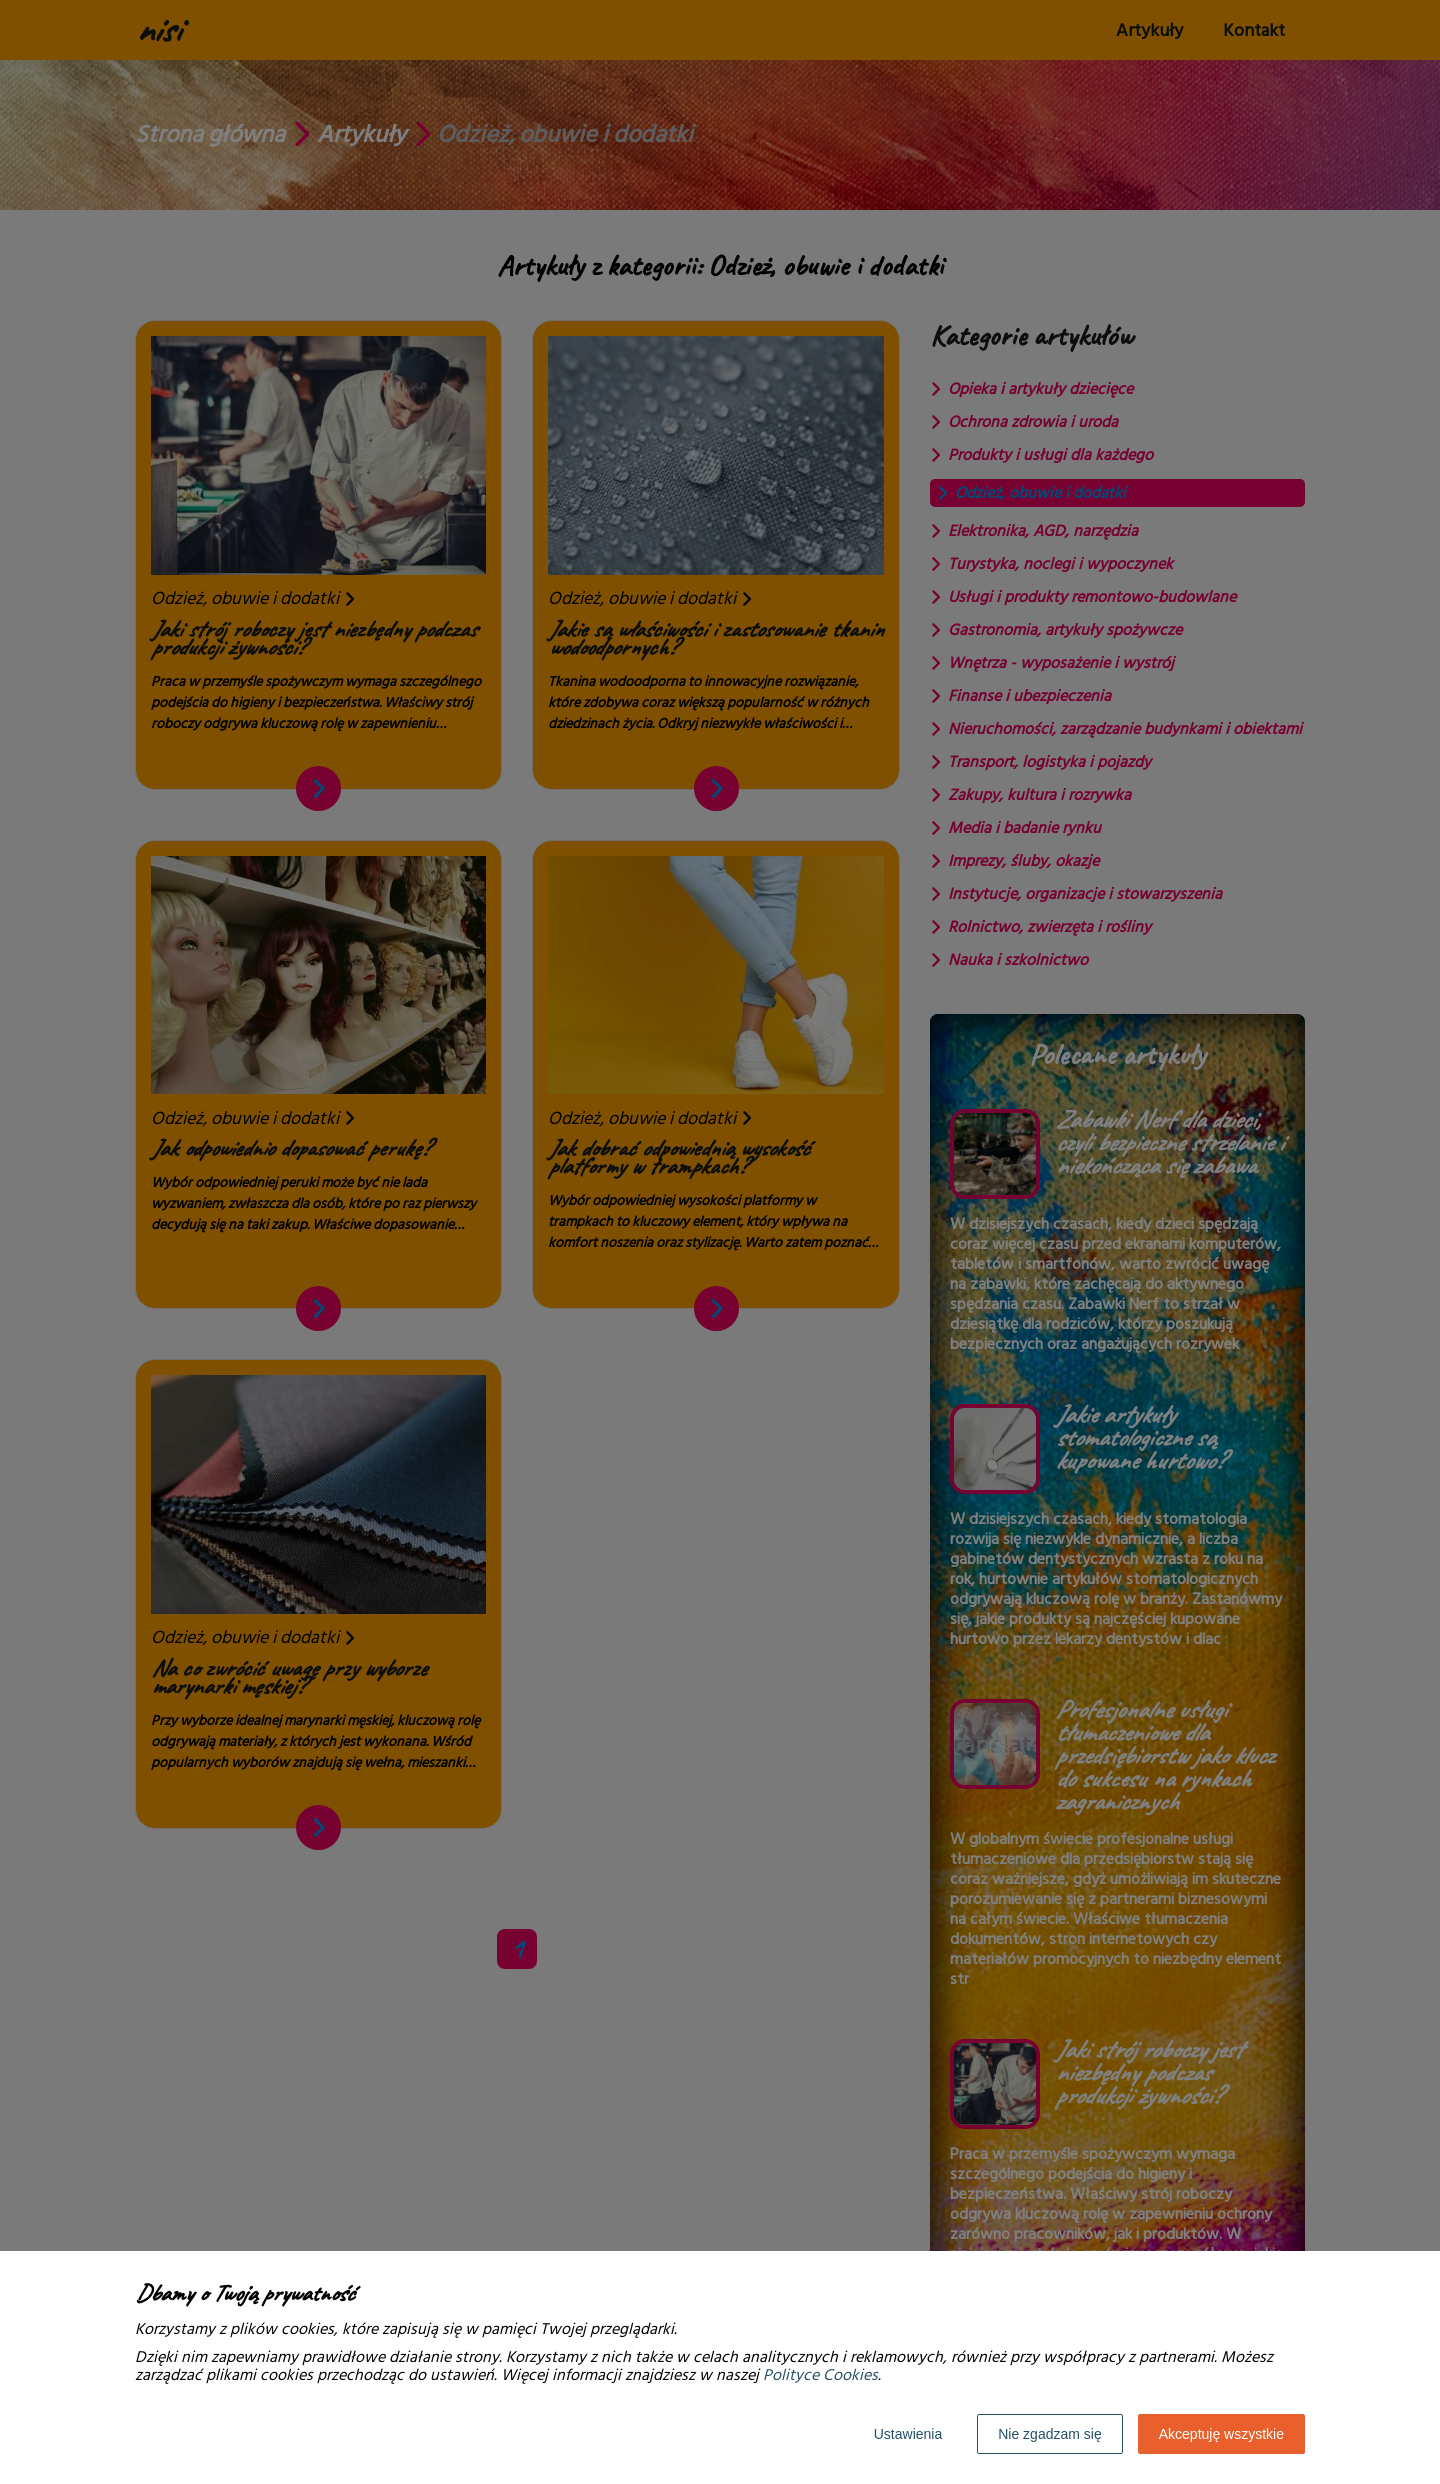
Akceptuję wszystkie (1221, 2434)
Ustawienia (908, 2434)
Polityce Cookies (820, 2375)
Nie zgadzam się (1050, 2434)
